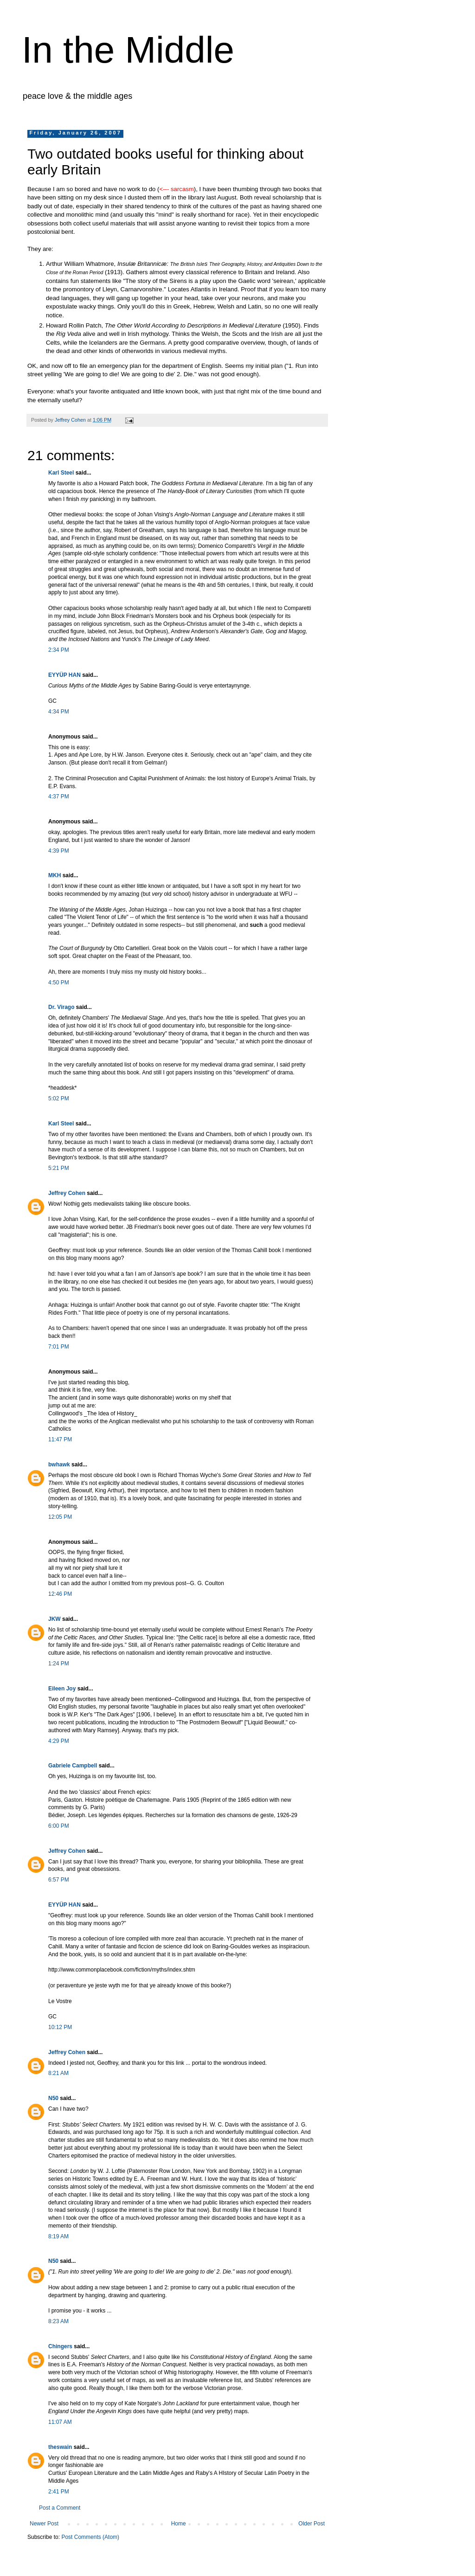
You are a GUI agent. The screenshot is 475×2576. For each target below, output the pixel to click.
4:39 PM (58, 851)
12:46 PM (60, 1594)
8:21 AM (58, 2073)
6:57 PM (58, 1879)
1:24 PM (58, 1663)
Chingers (60, 2346)
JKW (54, 1619)
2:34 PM (58, 650)
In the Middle (128, 50)
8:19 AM (58, 2236)
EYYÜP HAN (64, 675)
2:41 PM (58, 2491)
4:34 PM (58, 711)
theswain (60, 2447)
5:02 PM (58, 1098)
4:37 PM (58, 796)
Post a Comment (59, 2508)
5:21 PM (58, 1168)
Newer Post (44, 2523)
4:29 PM (58, 1741)
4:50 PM (58, 982)
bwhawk (59, 1464)
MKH (54, 875)
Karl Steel (61, 472)
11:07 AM (60, 2422)
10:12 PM (60, 2027)
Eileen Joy (62, 1688)
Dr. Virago (61, 1007)
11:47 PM (60, 1439)
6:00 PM (58, 1826)
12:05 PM (60, 1517)
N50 (53, 2098)
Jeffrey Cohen (66, 1193)
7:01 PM (58, 1346)
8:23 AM (58, 2321)
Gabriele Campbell (72, 1765)
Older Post (311, 2523)
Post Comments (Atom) (90, 2537)
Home (178, 2523)
